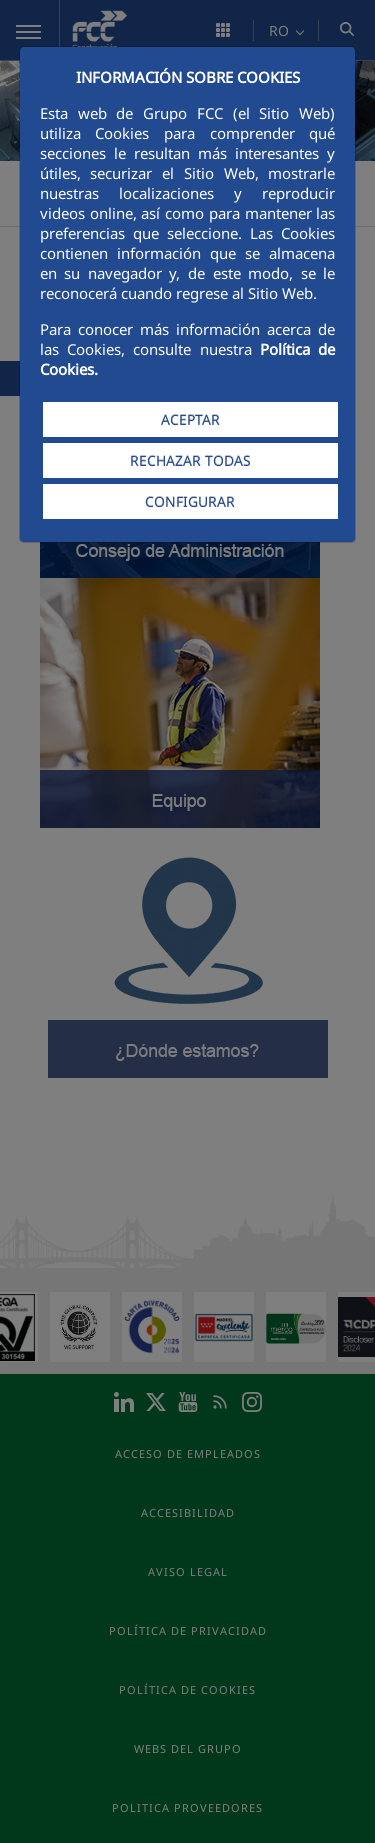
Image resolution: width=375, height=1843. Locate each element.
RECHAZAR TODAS (190, 460)
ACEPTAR (190, 419)
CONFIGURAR (190, 501)
